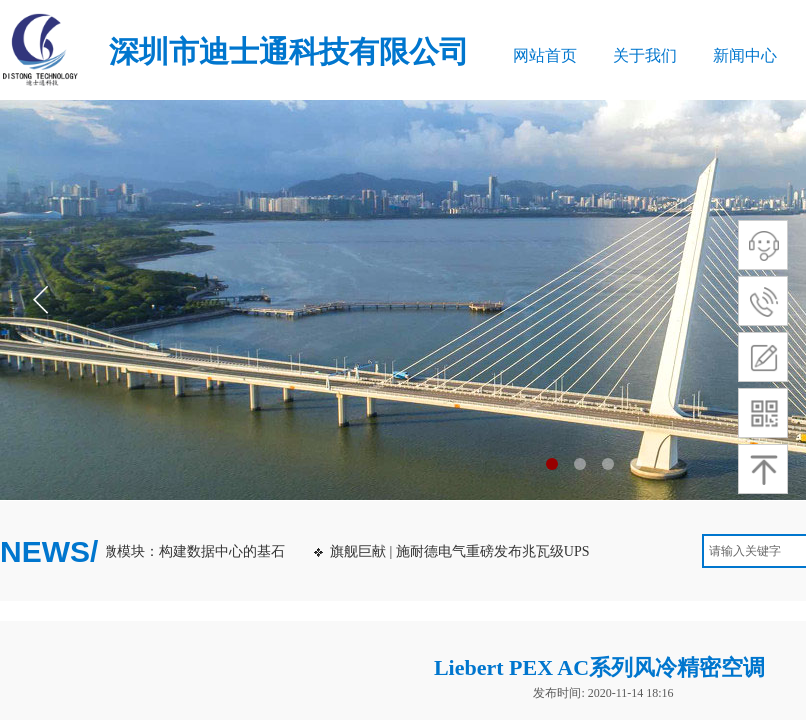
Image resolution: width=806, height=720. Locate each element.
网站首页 (545, 55)
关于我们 (645, 55)
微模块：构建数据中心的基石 (198, 551)
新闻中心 (745, 55)
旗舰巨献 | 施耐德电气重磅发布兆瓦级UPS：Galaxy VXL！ (514, 551)
